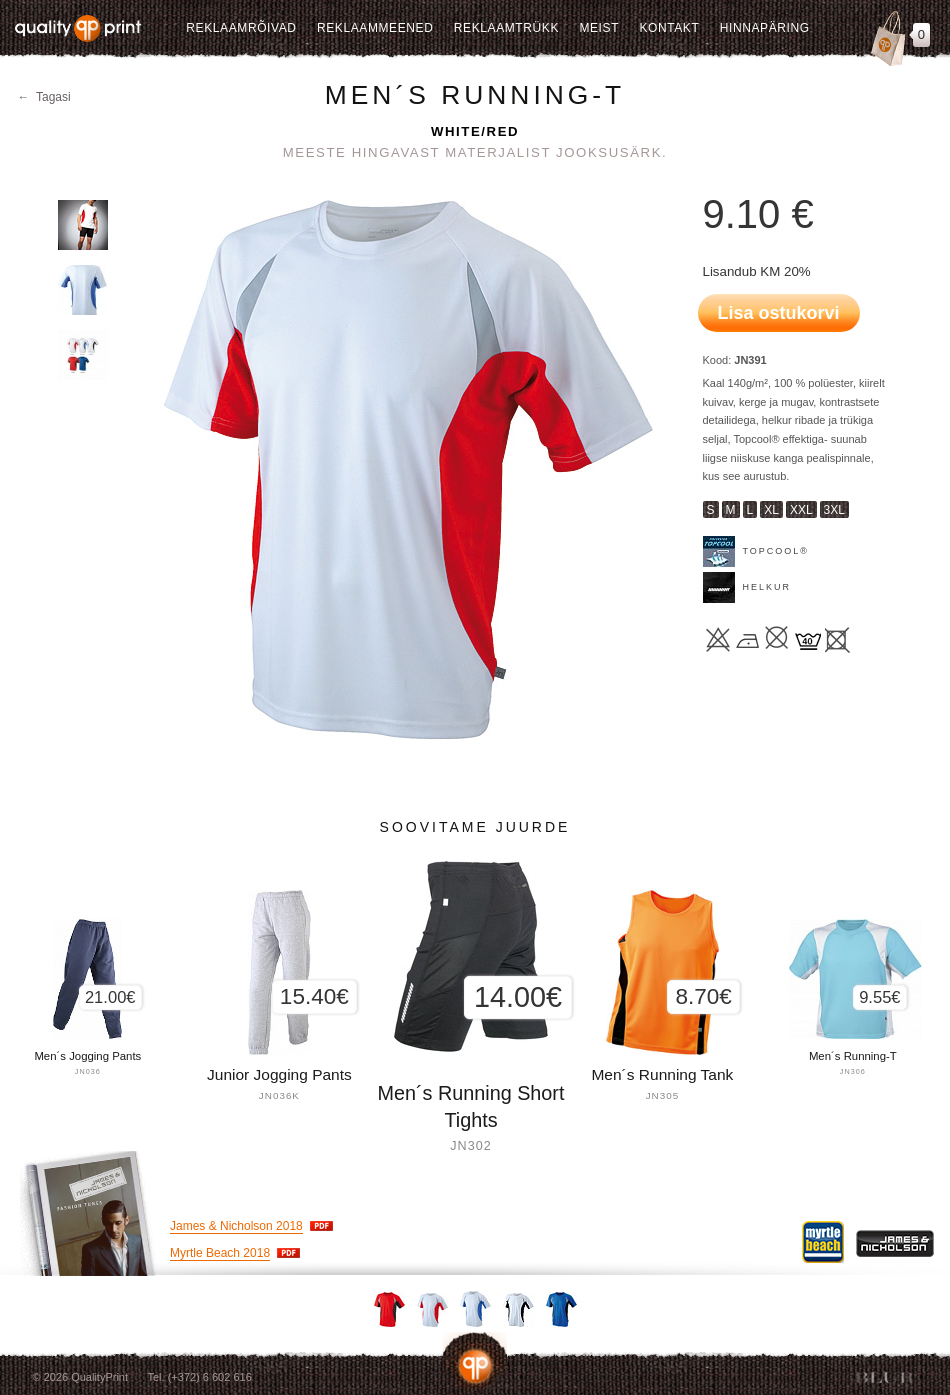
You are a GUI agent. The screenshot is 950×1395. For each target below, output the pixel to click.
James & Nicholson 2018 (236, 1226)
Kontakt (669, 28)
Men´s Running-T (853, 1056)
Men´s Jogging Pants (87, 1056)
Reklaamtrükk (506, 28)
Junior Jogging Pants (279, 1074)
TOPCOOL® (776, 551)
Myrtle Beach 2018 (220, 1253)
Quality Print (78, 28)
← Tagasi (44, 97)
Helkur (767, 587)
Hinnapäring (765, 28)
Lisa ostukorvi (779, 313)
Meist (599, 28)
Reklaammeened (375, 28)
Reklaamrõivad (241, 28)
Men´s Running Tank (662, 1074)
